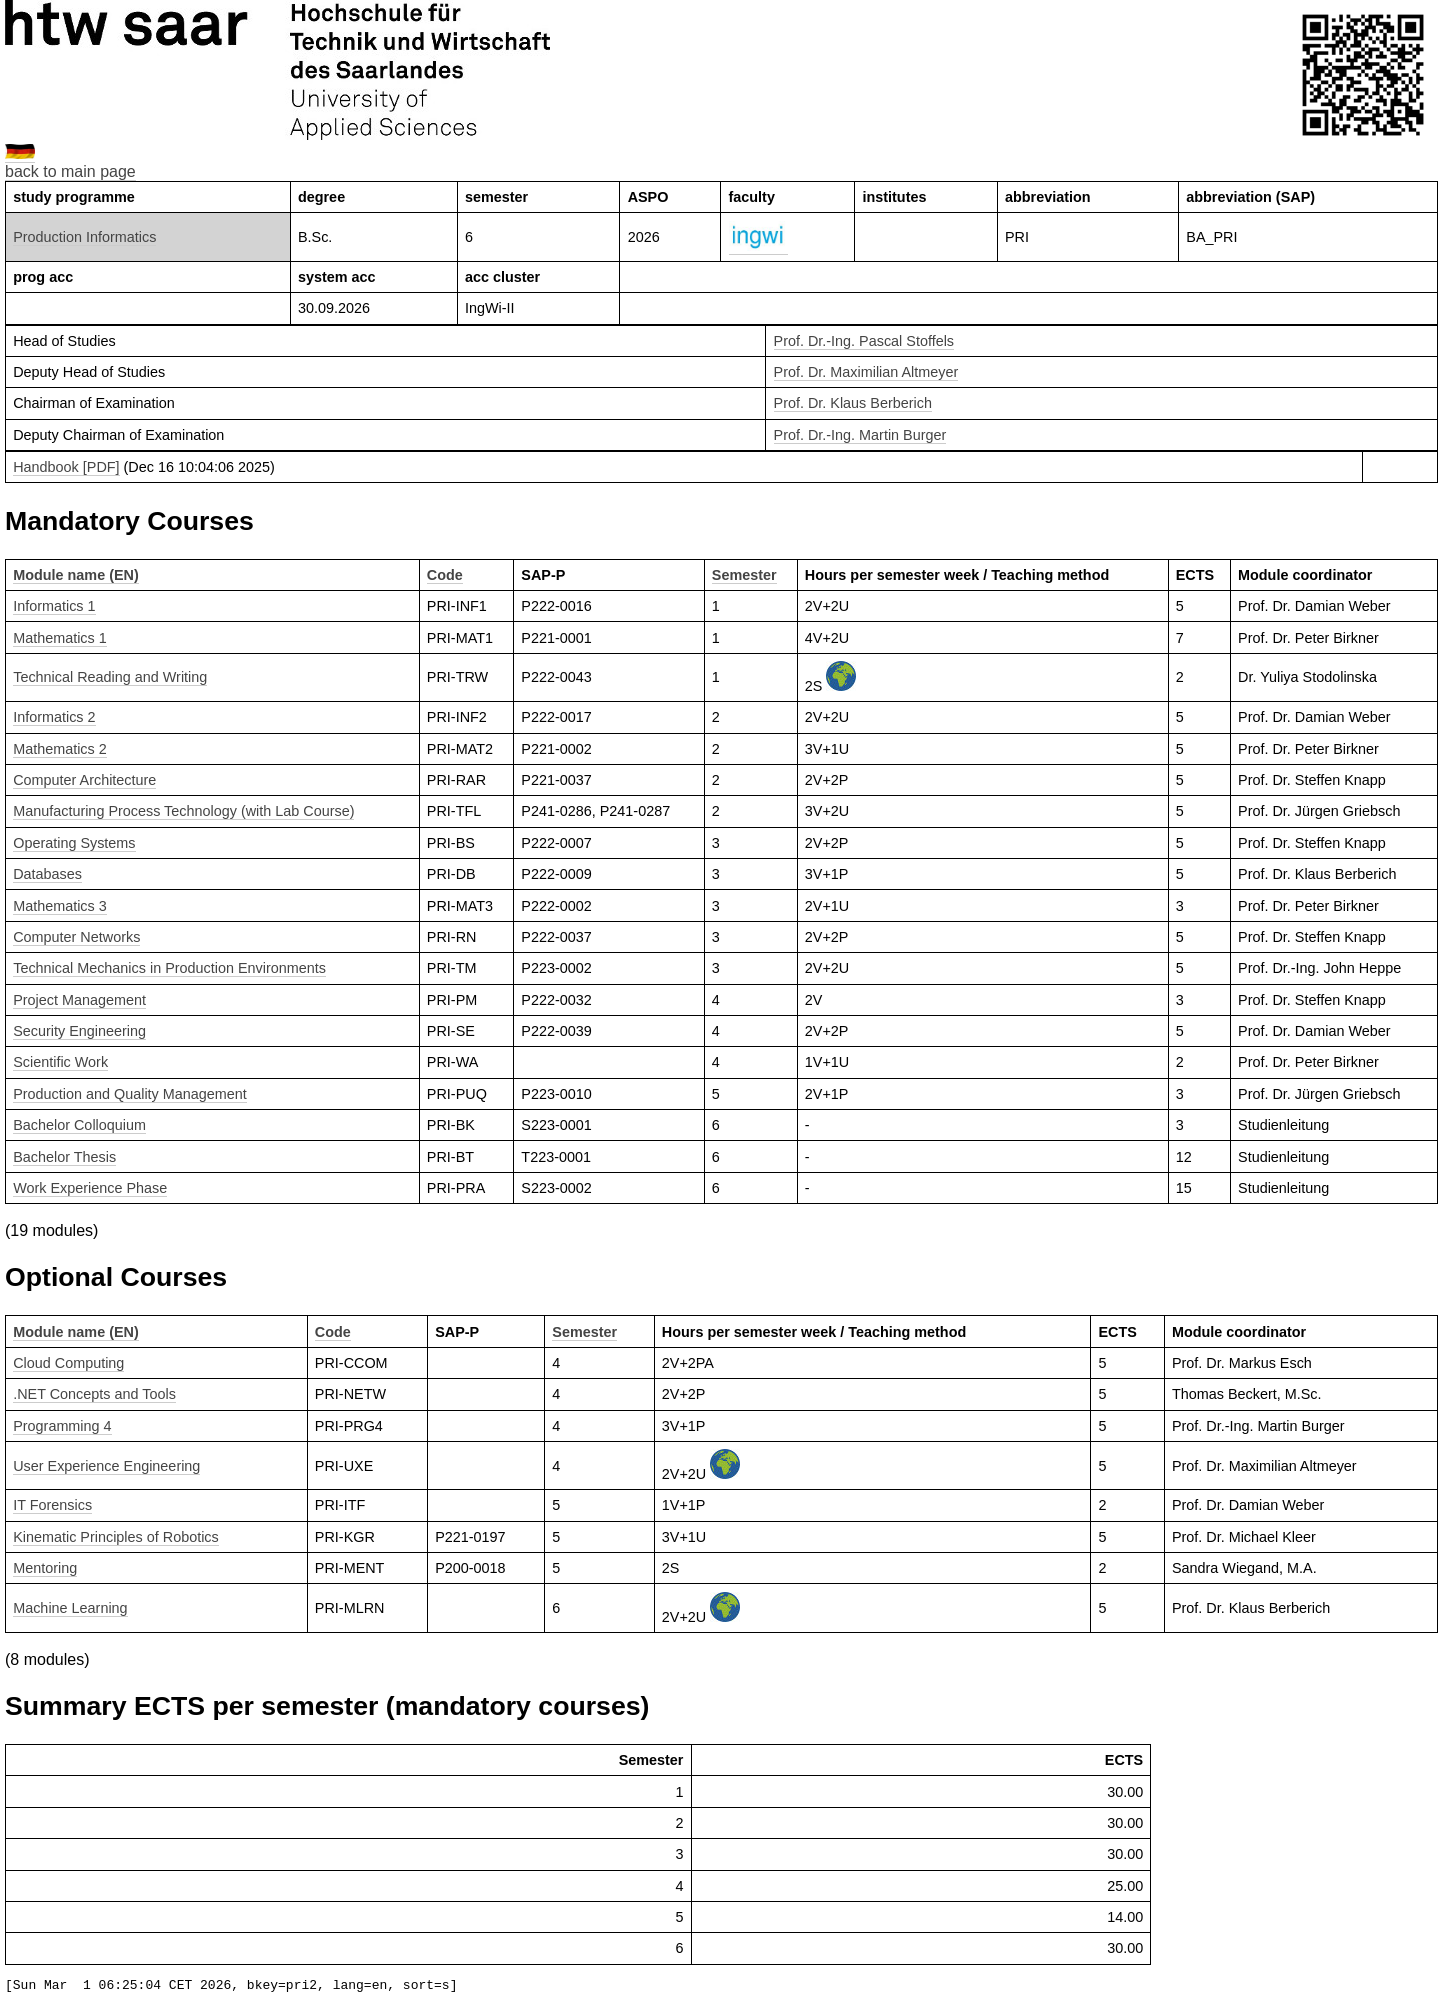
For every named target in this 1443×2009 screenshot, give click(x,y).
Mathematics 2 (60, 749)
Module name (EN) (76, 575)
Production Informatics (84, 237)
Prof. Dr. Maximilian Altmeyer (866, 372)
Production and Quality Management (130, 1094)
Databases (47, 874)
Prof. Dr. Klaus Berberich (853, 403)
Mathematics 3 (60, 906)
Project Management (79, 1000)
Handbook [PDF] (66, 467)
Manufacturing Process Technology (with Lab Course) (183, 811)
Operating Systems (74, 843)
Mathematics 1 (60, 638)
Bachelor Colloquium (79, 1125)
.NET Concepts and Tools (94, 1394)
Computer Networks (76, 937)
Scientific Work (60, 1062)
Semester (744, 575)
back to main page (70, 171)
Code (445, 575)
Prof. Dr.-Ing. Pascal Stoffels (864, 341)
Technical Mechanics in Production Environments (169, 968)
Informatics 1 (54, 606)
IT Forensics (52, 1505)
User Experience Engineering (106, 1466)
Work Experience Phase (90, 1188)
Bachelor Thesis (64, 1157)
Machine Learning (70, 1608)
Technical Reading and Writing (110, 677)
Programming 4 (62, 1426)
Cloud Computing (68, 1363)
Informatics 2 (54, 717)
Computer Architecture (84, 780)
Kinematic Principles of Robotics (116, 1537)
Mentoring (45, 1568)
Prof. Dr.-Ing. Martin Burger (860, 435)
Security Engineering (79, 1031)
